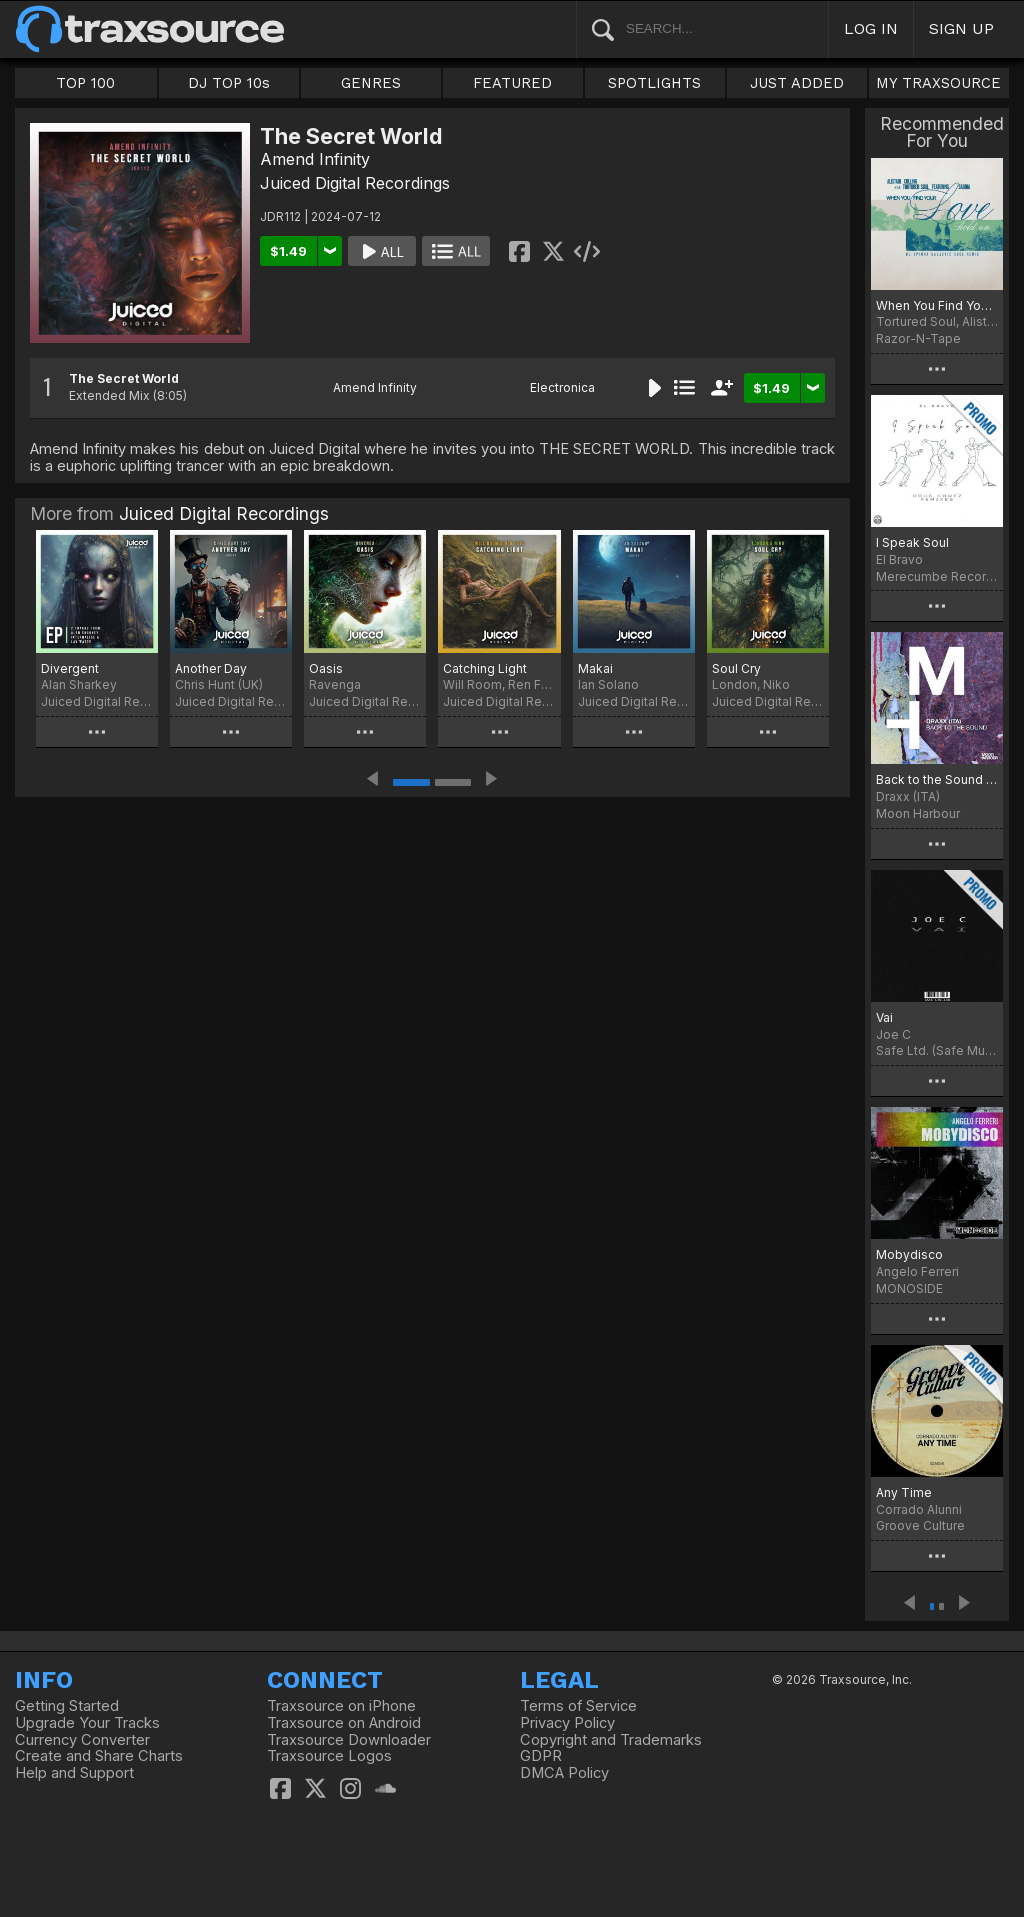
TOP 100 (85, 83)
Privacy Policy (567, 1723)
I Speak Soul (912, 542)
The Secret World (124, 378)
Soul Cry (736, 668)
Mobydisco (909, 1254)
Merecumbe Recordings (937, 576)
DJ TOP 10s (229, 83)
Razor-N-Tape (918, 338)
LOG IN (871, 28)
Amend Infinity (315, 159)
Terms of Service (578, 1706)
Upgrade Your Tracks (87, 1723)
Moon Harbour (918, 813)
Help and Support (74, 1773)
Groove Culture (920, 1525)
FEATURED (512, 83)
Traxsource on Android (344, 1723)
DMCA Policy (564, 1773)
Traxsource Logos (329, 1756)
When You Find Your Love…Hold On (937, 305)
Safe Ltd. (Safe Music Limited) (937, 1050)
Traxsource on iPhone (341, 1706)
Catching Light (485, 668)
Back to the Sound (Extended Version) (937, 779)
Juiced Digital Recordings (355, 183)
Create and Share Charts (99, 1756)
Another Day (211, 668)
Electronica (562, 387)
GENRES (371, 83)
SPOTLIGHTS (654, 83)
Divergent (70, 668)
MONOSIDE (909, 1288)
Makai (595, 668)
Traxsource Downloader (349, 1740)
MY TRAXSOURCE (938, 83)
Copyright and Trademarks (611, 1740)
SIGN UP (961, 28)
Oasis (326, 668)
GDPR (541, 1756)
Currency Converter (82, 1740)
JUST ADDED (797, 83)
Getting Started (67, 1706)
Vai (884, 1017)
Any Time (904, 1492)
